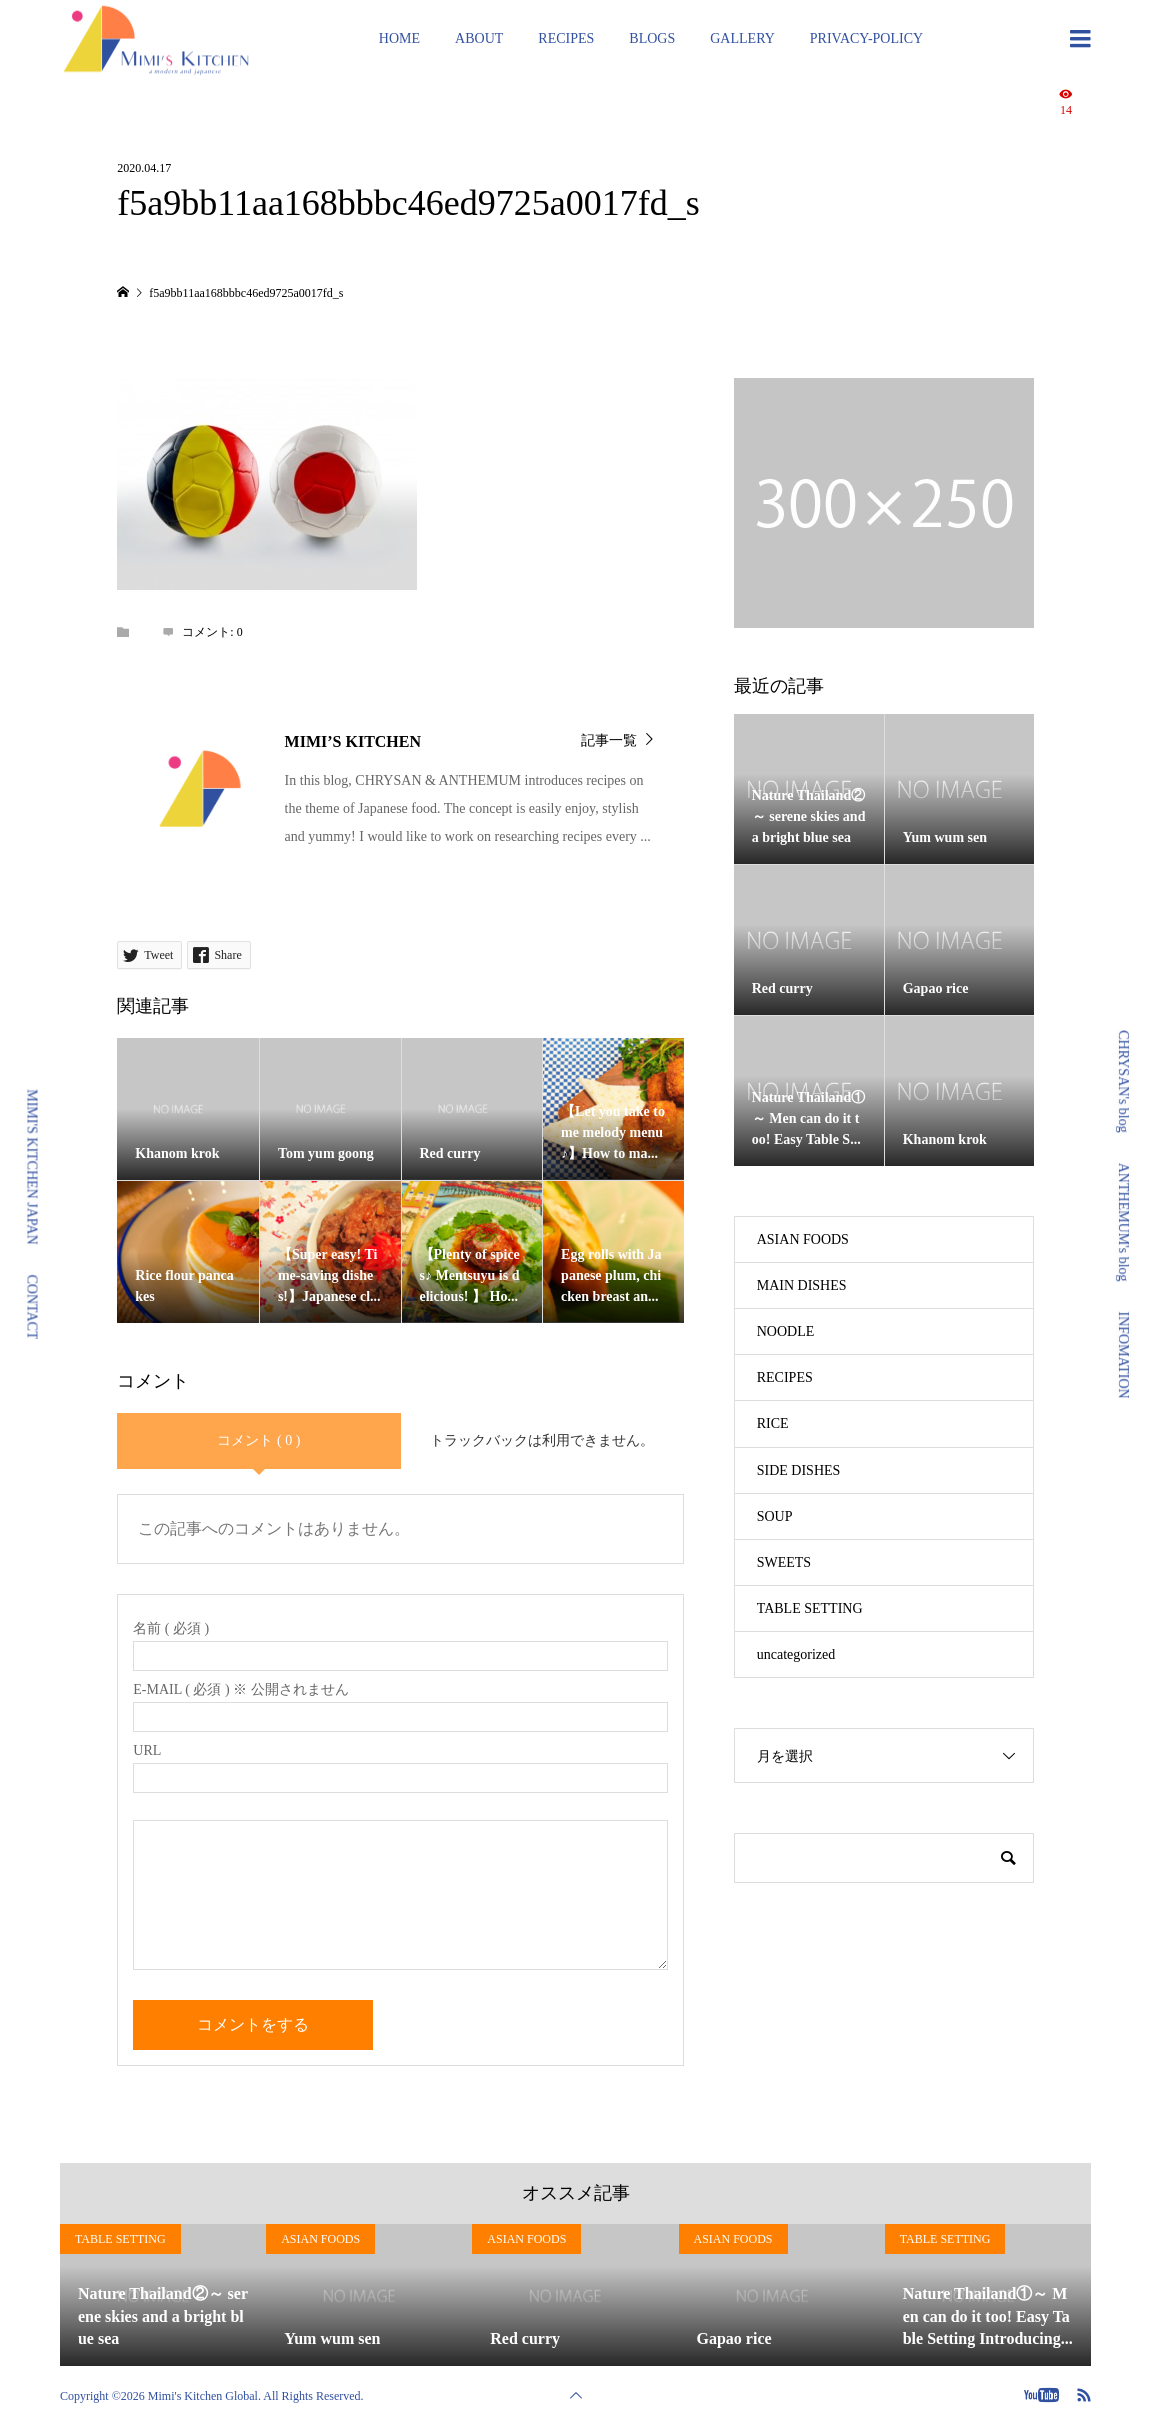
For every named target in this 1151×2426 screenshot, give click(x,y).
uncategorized (796, 1654)
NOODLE (786, 1331)
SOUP (775, 1516)
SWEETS (784, 1562)
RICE (773, 1423)
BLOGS (652, 38)
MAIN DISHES (802, 1285)
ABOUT (479, 38)
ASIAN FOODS (803, 1239)
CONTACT (32, 1307)
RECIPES (566, 38)
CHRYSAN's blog (1123, 1081)
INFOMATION (1123, 1355)
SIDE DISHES (799, 1470)
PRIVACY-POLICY (866, 38)
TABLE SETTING (810, 1608)
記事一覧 (609, 740)
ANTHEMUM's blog (1123, 1222)
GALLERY (742, 38)
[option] (163, 2295)
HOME (399, 38)
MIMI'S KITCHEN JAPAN (32, 1166)
